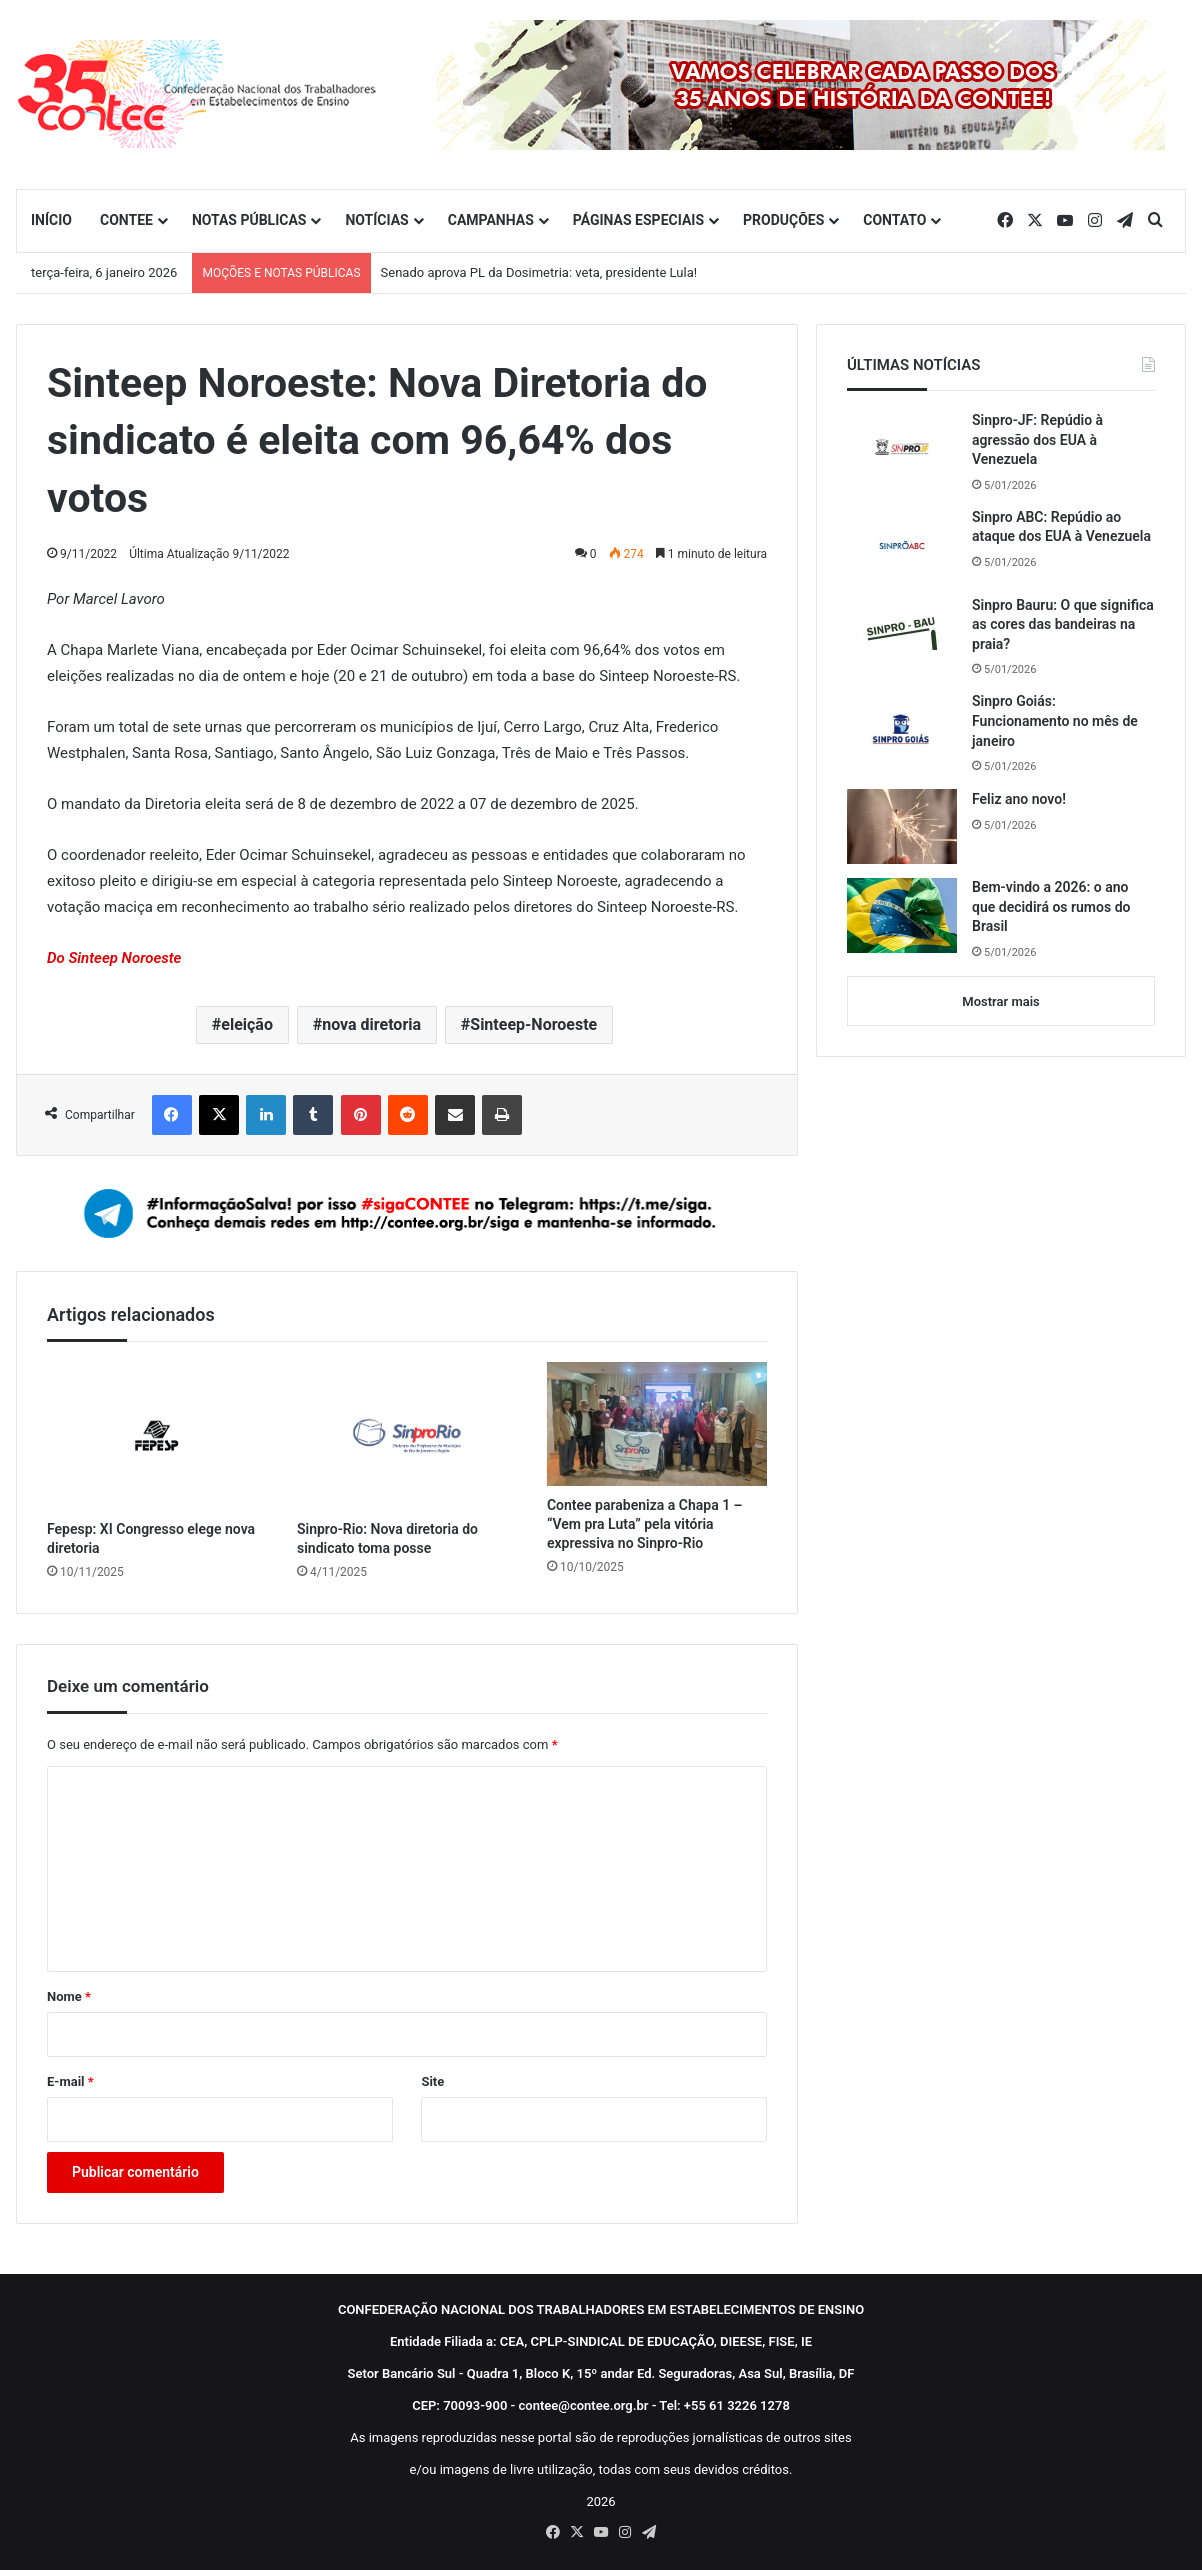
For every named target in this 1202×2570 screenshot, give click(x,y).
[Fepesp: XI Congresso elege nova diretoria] (157, 1435)
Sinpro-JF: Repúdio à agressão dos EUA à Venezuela (1037, 439)
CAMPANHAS (491, 220)
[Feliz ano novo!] (902, 826)
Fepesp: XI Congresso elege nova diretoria (151, 1538)
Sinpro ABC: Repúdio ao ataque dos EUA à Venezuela (1061, 527)
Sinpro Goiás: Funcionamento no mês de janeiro (1055, 720)
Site (432, 2081)
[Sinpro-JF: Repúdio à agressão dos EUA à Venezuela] (902, 448)
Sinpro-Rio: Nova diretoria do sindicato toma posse (387, 1538)
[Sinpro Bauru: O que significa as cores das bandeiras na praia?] (902, 633)
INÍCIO (51, 220)
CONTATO (894, 220)
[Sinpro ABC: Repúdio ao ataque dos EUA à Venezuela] (902, 545)
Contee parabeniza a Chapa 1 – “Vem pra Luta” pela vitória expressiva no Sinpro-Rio (645, 1524)
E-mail (70, 2081)
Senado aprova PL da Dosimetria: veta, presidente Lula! (539, 272)
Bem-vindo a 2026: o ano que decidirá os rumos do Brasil (1051, 906)
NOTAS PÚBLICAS (249, 220)
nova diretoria (371, 1024)
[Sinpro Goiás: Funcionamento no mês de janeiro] (902, 729)
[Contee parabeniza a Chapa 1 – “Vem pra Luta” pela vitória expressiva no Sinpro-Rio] (657, 1424)
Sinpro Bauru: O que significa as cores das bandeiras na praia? (1063, 624)
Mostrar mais (1000, 1001)
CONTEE (126, 220)
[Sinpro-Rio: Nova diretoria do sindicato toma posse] (407, 1435)
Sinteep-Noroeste (533, 1024)
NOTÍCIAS (376, 220)
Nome (69, 1996)
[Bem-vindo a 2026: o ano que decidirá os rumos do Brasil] (902, 915)
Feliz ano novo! (1019, 799)
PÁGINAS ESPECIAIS (638, 220)
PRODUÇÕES (783, 220)
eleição (247, 1024)
